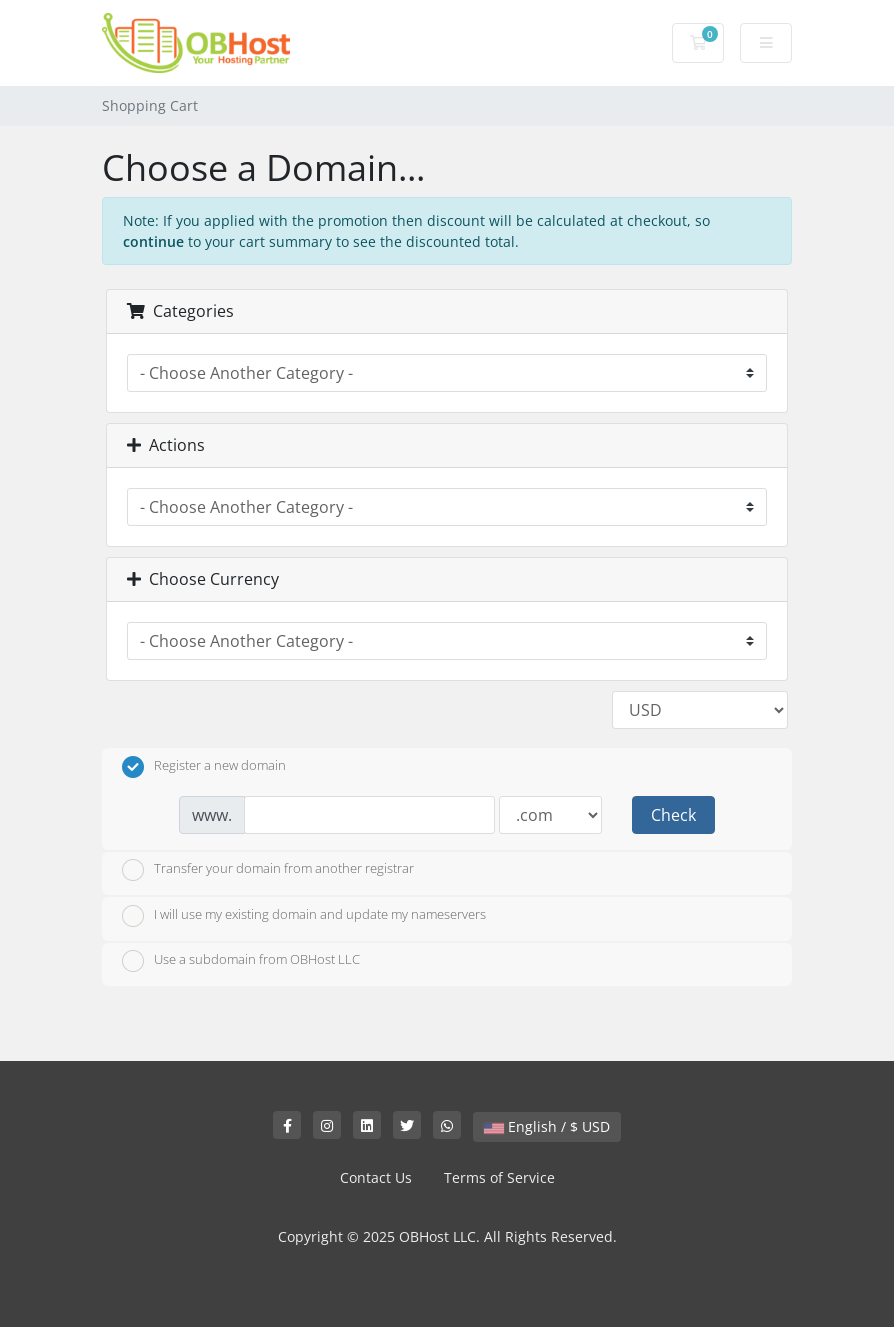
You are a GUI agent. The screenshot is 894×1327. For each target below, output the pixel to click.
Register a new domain (204, 767)
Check (673, 815)
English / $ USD (547, 1126)
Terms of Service (499, 1177)
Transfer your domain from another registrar (268, 870)
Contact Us (376, 1177)
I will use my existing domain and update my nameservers (304, 916)
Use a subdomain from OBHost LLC (241, 961)
